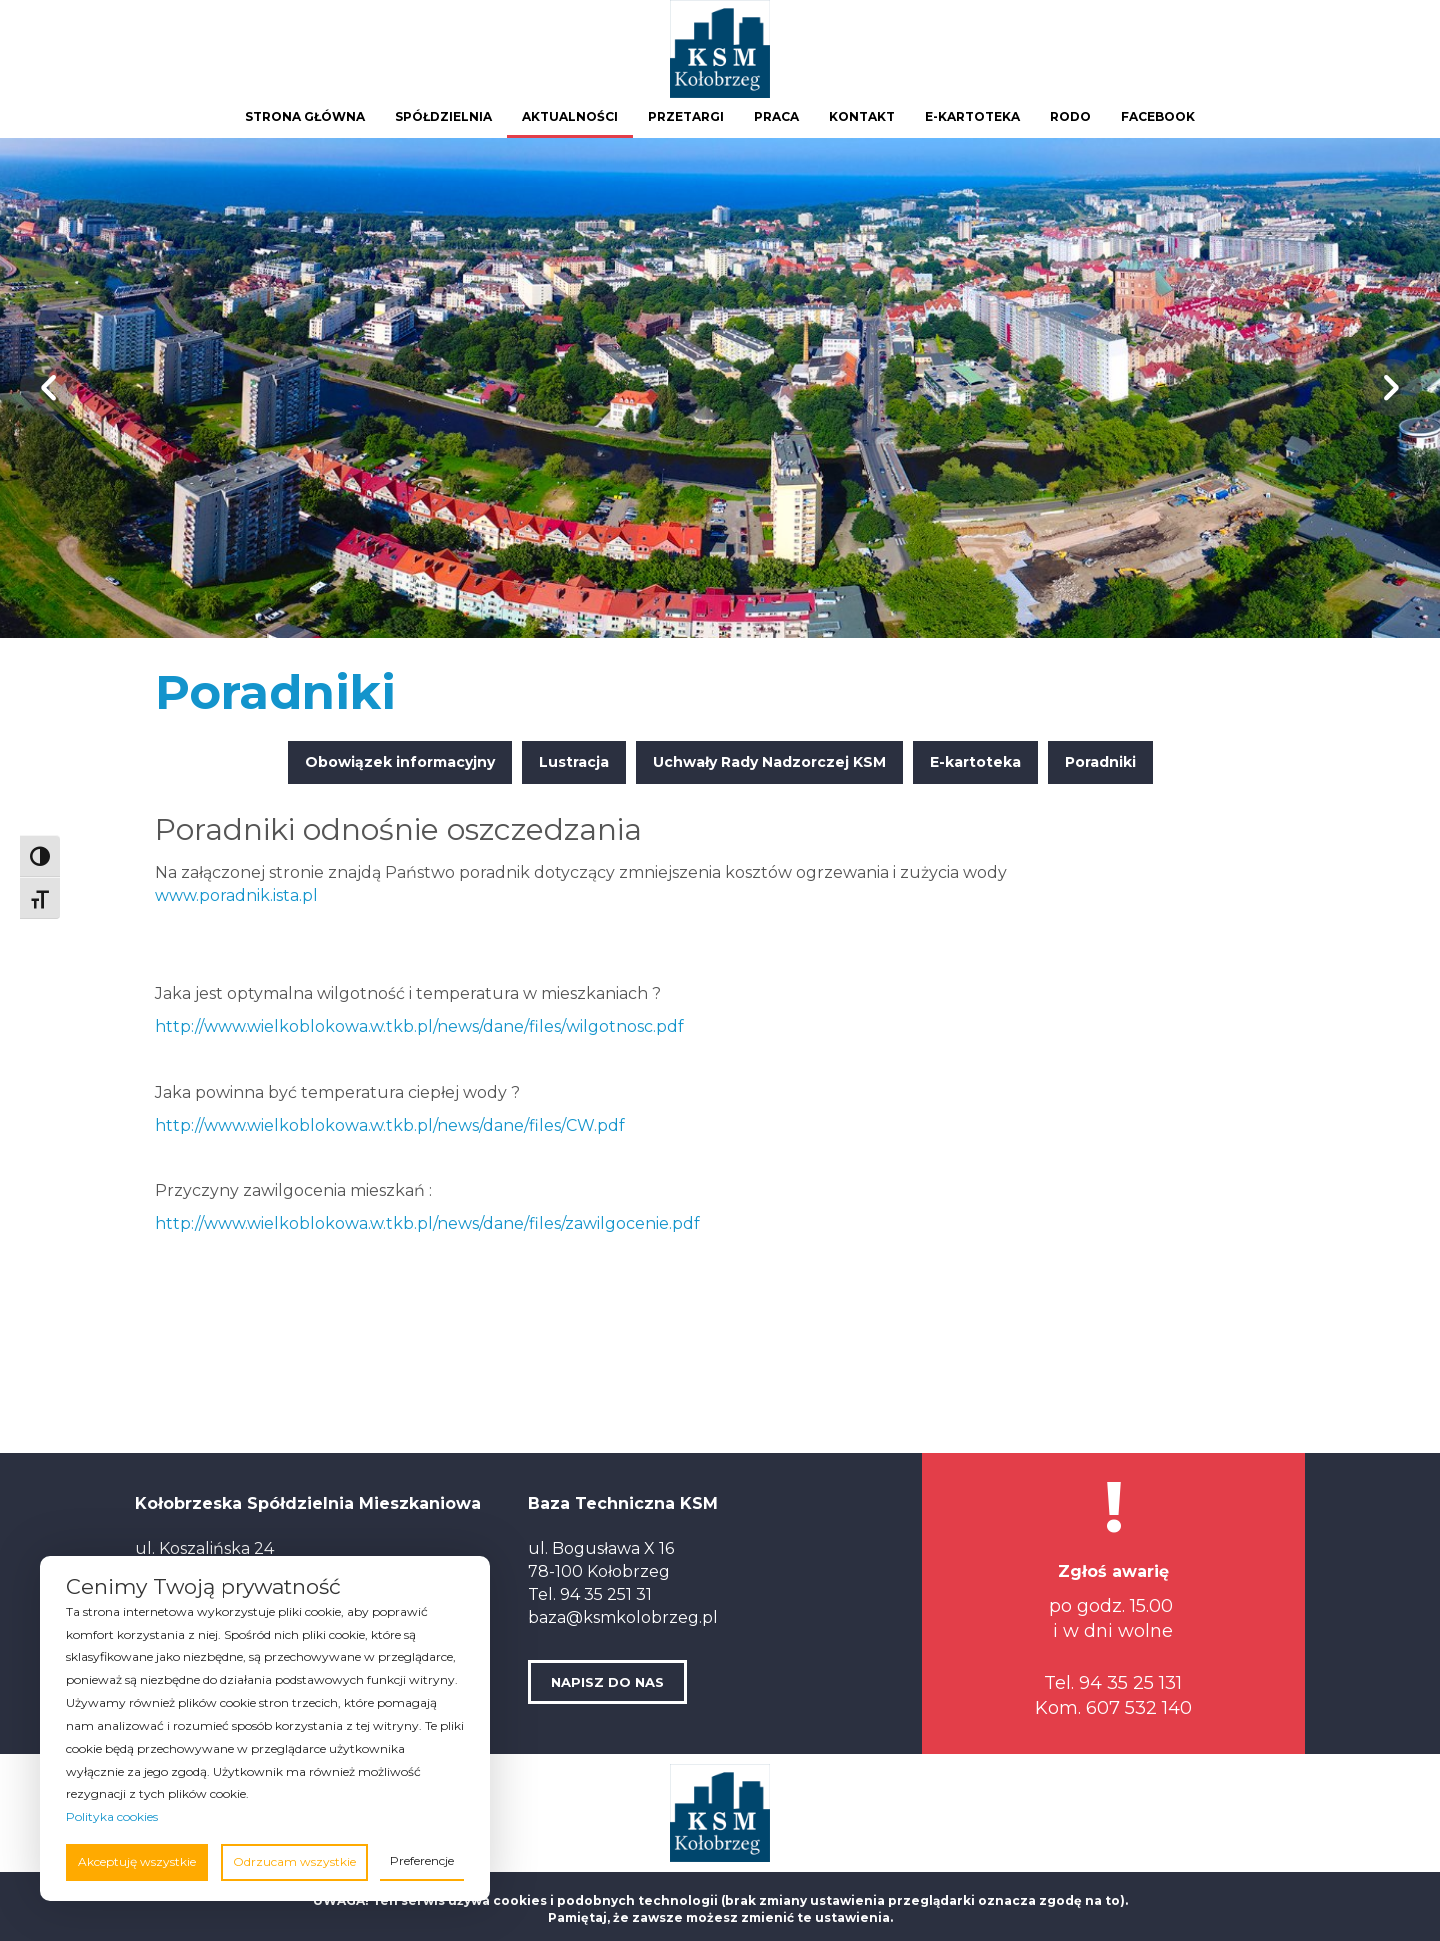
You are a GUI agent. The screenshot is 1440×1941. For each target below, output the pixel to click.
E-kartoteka (975, 762)
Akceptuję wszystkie (137, 1861)
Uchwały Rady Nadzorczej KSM (769, 762)
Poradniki (1100, 762)
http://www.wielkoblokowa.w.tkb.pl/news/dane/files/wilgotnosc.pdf (419, 1026)
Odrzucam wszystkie (294, 1861)
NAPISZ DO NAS (607, 1682)
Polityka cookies (112, 1816)
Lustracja (574, 762)
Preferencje (422, 1860)
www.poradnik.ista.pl (236, 895)
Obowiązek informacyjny (400, 762)
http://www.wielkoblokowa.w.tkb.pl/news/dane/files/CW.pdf (390, 1125)
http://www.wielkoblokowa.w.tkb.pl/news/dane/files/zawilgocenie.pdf (427, 1223)
